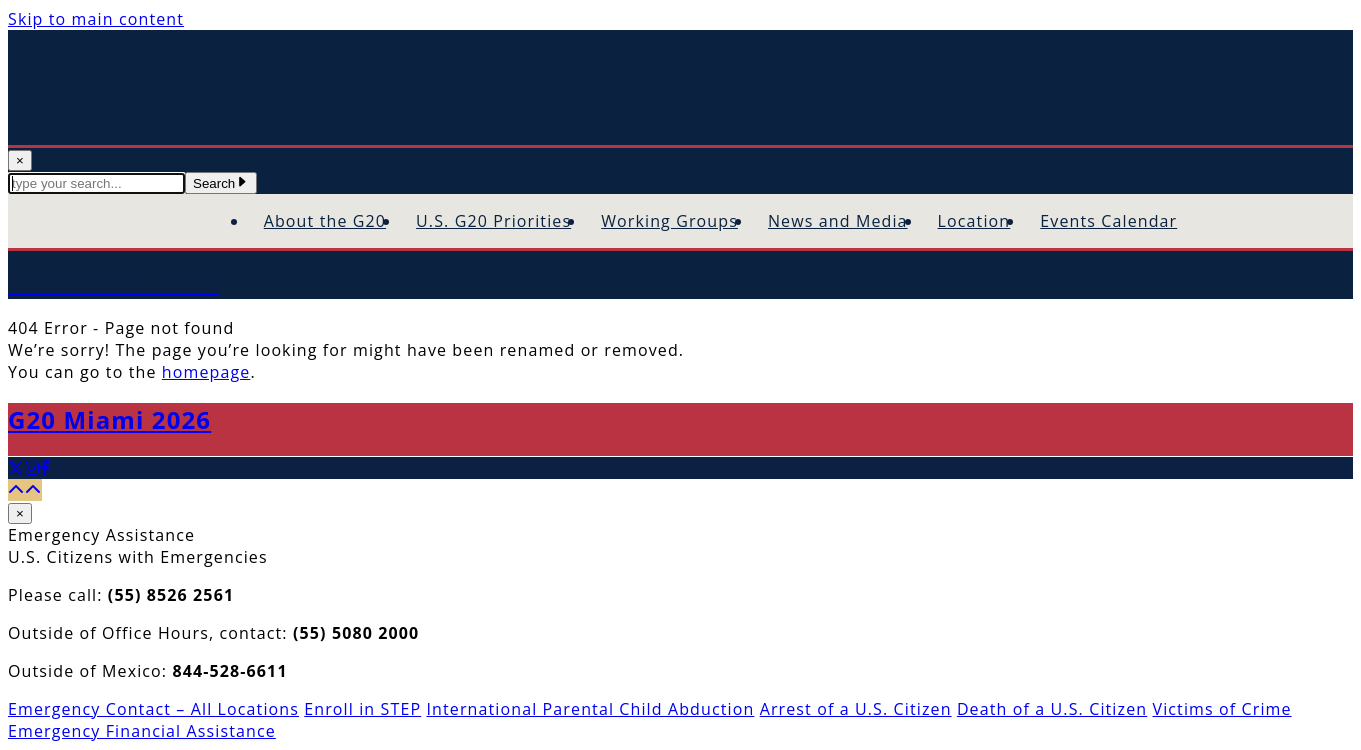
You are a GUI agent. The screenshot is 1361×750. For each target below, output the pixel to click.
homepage (206, 372)
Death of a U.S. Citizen (1052, 709)
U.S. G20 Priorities (493, 221)
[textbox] (96, 183)
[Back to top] (25, 490)
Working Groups (669, 221)
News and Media (838, 221)
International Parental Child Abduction (590, 709)
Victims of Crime (1221, 709)
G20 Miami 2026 (109, 419)
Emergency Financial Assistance (142, 731)
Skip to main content (96, 19)
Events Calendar (1108, 221)
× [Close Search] (20, 160)
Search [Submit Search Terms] (221, 183)
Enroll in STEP (362, 709)
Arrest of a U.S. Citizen (856, 709)
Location (974, 221)
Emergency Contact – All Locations (153, 709)
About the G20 (325, 221)
